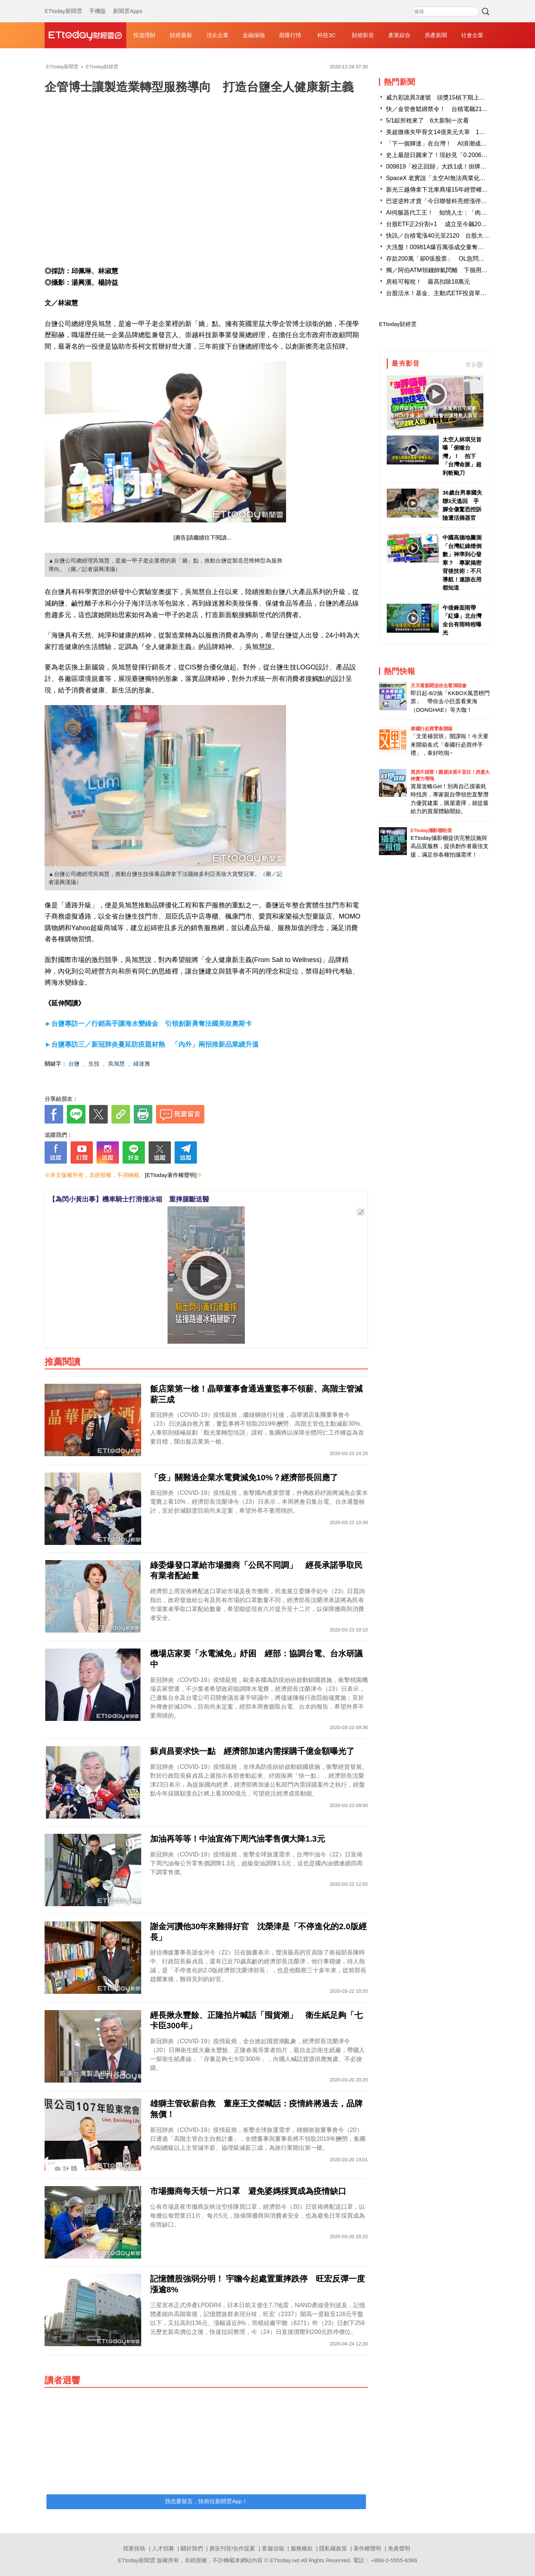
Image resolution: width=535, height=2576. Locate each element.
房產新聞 (436, 35)
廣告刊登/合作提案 (232, 2548)
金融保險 (254, 35)
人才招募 (163, 2548)
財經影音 (363, 35)
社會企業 (472, 35)
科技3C (326, 35)
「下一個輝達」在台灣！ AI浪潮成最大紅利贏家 (451, 143)
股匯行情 (290, 35)
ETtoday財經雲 (397, 324)
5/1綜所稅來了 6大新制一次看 (427, 120)
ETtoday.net (285, 2560)
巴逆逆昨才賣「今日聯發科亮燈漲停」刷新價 (445, 201)
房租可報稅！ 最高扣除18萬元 (428, 281)
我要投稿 (134, 2548)
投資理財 (144, 35)
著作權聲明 (367, 2548)
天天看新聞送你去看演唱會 (438, 685)
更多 (474, 364)
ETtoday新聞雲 (63, 3)
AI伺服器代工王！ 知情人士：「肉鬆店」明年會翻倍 (457, 212)
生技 (94, 1063)
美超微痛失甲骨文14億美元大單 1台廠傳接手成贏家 (456, 132)
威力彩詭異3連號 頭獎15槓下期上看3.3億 (442, 97)
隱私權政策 (333, 2548)
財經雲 (85, 35)
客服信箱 (273, 2548)
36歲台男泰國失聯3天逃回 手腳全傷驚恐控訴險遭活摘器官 (462, 505)
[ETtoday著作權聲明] (171, 1175)
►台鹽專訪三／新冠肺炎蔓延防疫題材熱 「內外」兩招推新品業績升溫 (152, 1044)
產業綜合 (399, 35)
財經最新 (181, 35)
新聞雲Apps (127, 3)
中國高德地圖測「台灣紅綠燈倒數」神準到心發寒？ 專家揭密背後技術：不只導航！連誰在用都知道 (462, 562)
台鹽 (74, 1063)
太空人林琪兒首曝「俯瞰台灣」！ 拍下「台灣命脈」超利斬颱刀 (462, 456)
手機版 (97, 3)
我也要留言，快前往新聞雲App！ (206, 2501)
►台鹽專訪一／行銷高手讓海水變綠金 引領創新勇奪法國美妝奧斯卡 (148, 1023)
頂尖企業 (217, 35)
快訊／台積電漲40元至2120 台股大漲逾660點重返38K (460, 235)
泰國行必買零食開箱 (432, 728)
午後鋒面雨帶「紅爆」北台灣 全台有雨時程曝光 (462, 620)
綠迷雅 (141, 1063)
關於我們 (192, 2548)
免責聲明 (399, 2548)
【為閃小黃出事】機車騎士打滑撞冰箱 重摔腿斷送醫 (129, 1199)
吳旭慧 (116, 1063)
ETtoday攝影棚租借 (431, 830)
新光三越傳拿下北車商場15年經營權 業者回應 (449, 189)
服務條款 (302, 2548)
